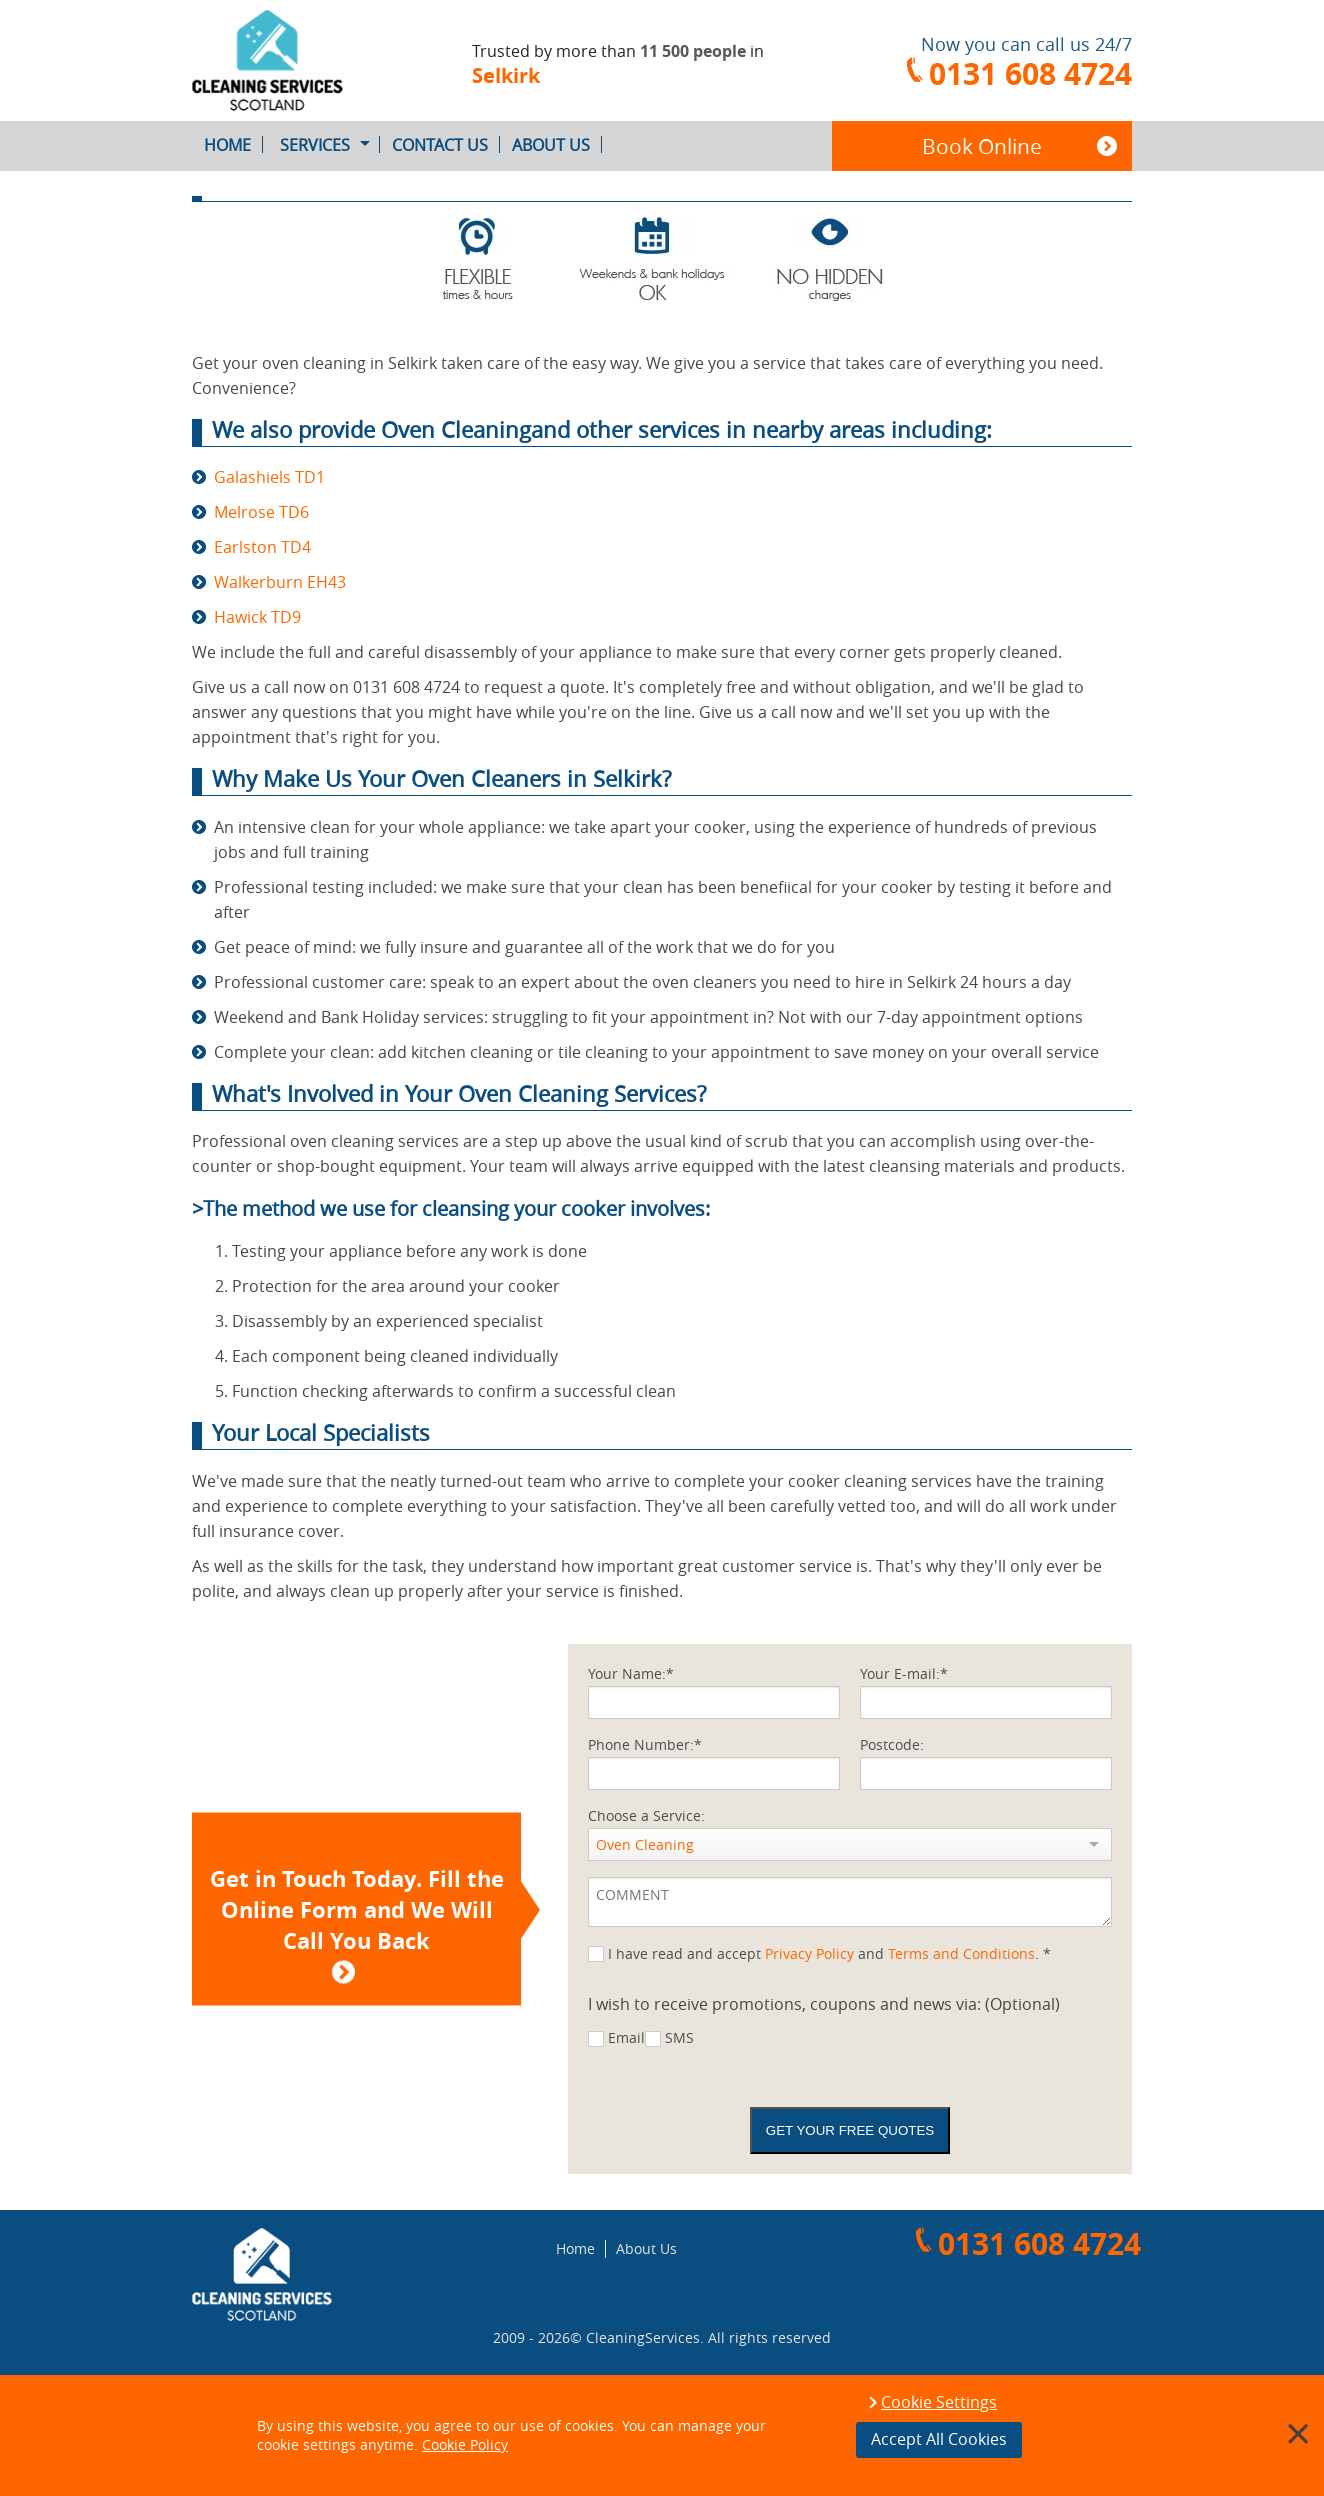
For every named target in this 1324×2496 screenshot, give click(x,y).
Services (330, 145)
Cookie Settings (939, 2403)
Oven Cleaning (645, 1844)
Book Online (982, 146)
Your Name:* (631, 1673)
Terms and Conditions (961, 1953)
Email (626, 2037)
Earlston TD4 (262, 547)
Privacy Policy (809, 1953)
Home (233, 145)
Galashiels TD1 (269, 477)
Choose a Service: (646, 1815)
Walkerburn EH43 (280, 582)
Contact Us (446, 145)
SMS (679, 2037)
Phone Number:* (645, 1744)
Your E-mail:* (904, 1673)
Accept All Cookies (939, 2439)
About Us (557, 145)
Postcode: (892, 1744)
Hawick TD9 (257, 617)
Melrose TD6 (261, 512)
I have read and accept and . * (829, 1953)
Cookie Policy (465, 2444)
